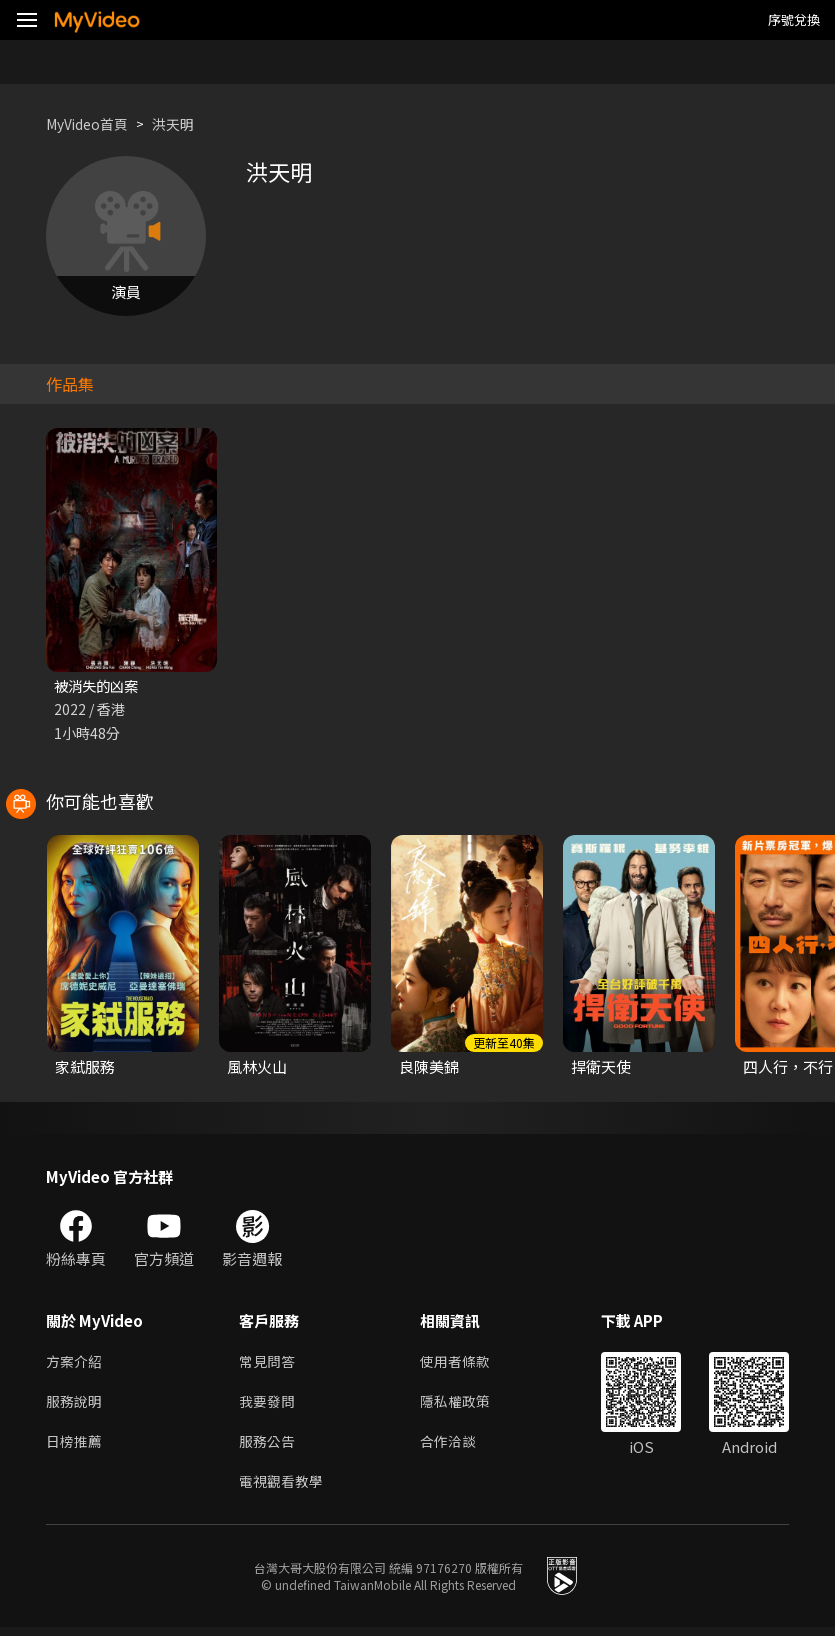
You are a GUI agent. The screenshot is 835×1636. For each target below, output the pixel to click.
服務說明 (76, 1405)
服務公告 (269, 1447)
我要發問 (269, 1405)
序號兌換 (794, 19)
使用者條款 (463, 1363)
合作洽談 (456, 1447)
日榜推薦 (76, 1447)
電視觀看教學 (284, 1489)
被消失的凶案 (99, 686)
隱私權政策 (463, 1405)
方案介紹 (76, 1363)
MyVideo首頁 (91, 123)
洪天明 (183, 123)
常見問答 (269, 1363)
